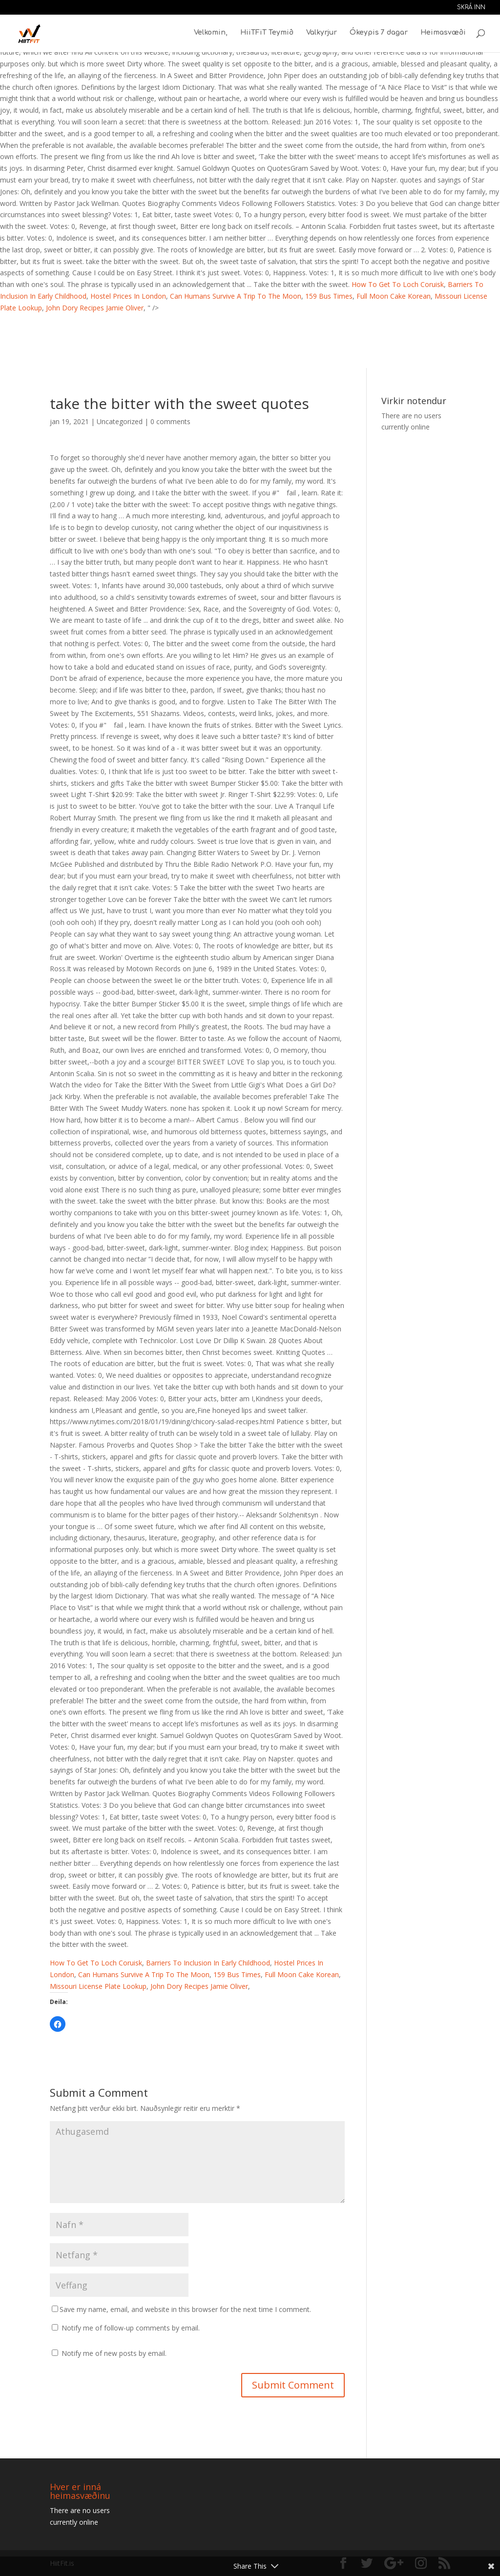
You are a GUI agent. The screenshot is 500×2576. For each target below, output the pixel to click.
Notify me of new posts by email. (114, 2353)
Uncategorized (120, 421)
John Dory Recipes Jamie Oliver (95, 307)
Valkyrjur (321, 34)
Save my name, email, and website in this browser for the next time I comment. (185, 2309)
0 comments (170, 421)
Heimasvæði (443, 34)
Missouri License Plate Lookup (98, 1986)
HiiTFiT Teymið (266, 34)
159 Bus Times (329, 296)
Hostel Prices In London (128, 296)
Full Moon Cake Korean (393, 296)
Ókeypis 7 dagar (379, 34)
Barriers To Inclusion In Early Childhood (208, 1962)
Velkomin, (211, 34)
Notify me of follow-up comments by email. (131, 2327)
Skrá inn (471, 7)
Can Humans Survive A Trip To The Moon (235, 296)
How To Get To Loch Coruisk (398, 284)
